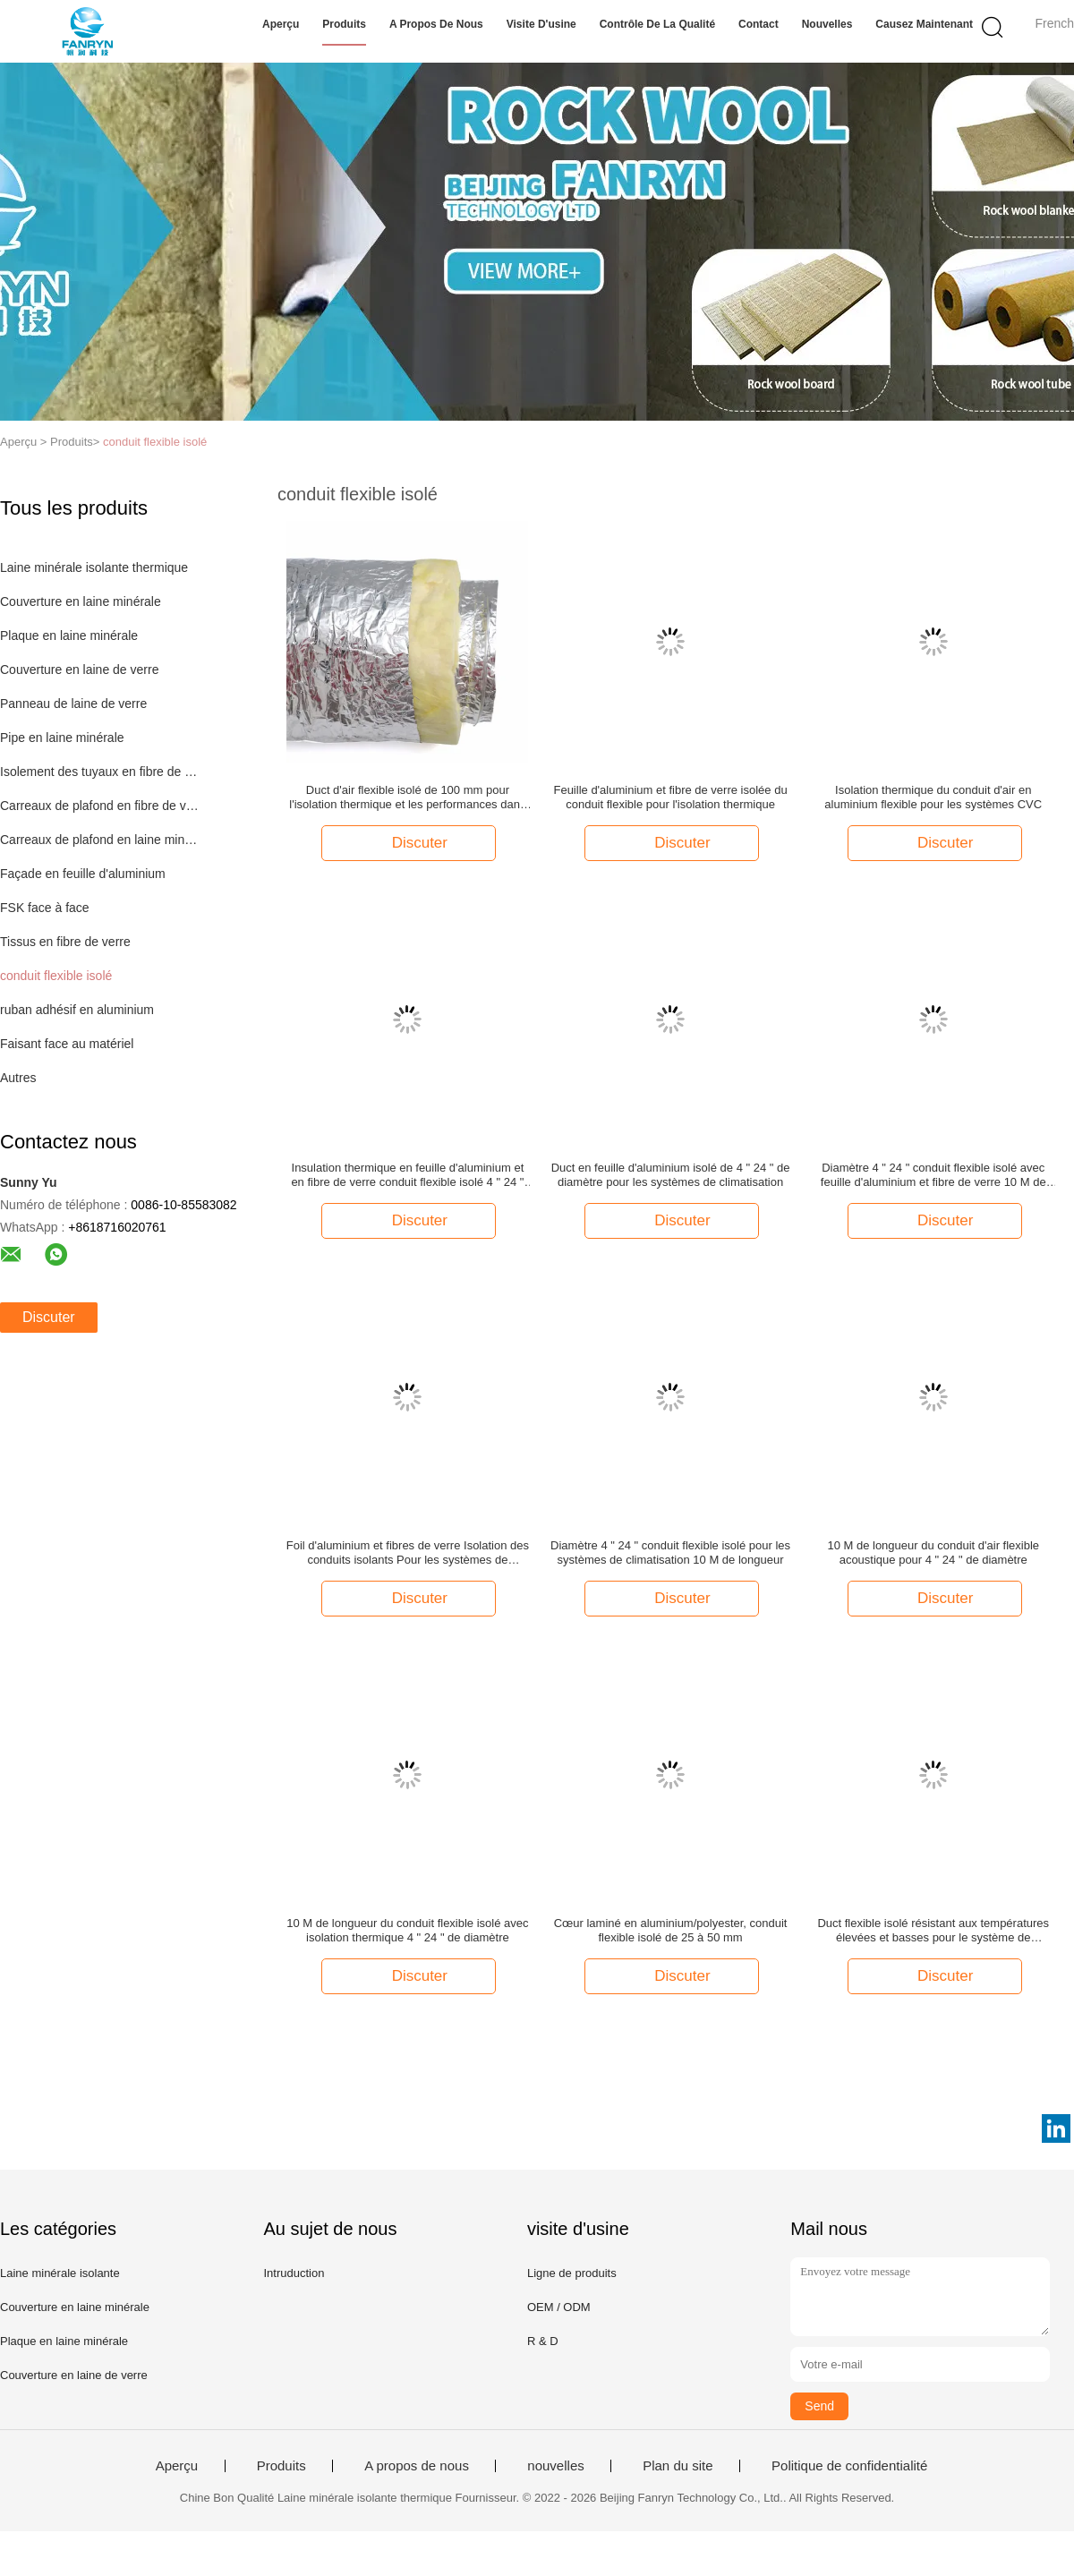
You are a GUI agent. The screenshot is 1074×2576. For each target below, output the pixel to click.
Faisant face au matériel (66, 1043)
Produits (344, 24)
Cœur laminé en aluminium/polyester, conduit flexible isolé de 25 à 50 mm (671, 1930)
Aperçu (280, 24)
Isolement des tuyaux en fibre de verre (101, 771)
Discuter (48, 1317)
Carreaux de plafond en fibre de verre (101, 805)
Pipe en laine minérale (62, 737)
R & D (542, 2341)
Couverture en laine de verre (79, 669)
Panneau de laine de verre (73, 703)
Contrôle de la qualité (657, 24)
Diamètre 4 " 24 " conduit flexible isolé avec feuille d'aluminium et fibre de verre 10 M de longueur (933, 1175)
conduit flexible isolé (155, 441)
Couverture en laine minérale (80, 601)
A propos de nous (436, 24)
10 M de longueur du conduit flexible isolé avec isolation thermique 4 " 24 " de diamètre (407, 1930)
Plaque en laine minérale (69, 635)
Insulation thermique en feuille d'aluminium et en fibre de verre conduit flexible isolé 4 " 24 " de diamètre (407, 1175)
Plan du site (677, 2466)
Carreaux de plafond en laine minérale (101, 839)
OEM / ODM (559, 2307)
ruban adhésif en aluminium (77, 1009)
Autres (18, 1077)
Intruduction (293, 2273)
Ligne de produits (572, 2273)
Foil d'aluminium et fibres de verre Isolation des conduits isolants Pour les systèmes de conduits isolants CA (407, 1553)
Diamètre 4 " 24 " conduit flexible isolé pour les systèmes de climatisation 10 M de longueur (670, 1552)
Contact (758, 24)
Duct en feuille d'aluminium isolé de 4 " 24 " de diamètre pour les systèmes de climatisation (670, 1175)
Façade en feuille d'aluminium (83, 873)
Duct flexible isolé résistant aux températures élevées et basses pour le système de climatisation (933, 1930)
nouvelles (827, 24)
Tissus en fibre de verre (65, 941)
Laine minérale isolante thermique (94, 567)
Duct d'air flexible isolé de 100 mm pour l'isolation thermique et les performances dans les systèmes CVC (407, 797)
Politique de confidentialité (849, 2466)
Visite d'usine (541, 24)
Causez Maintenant (924, 24)
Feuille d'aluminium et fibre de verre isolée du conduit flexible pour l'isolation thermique (670, 797)
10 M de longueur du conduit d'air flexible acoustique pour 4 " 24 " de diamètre (933, 1552)
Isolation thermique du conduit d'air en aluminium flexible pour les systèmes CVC (933, 797)
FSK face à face (45, 907)
